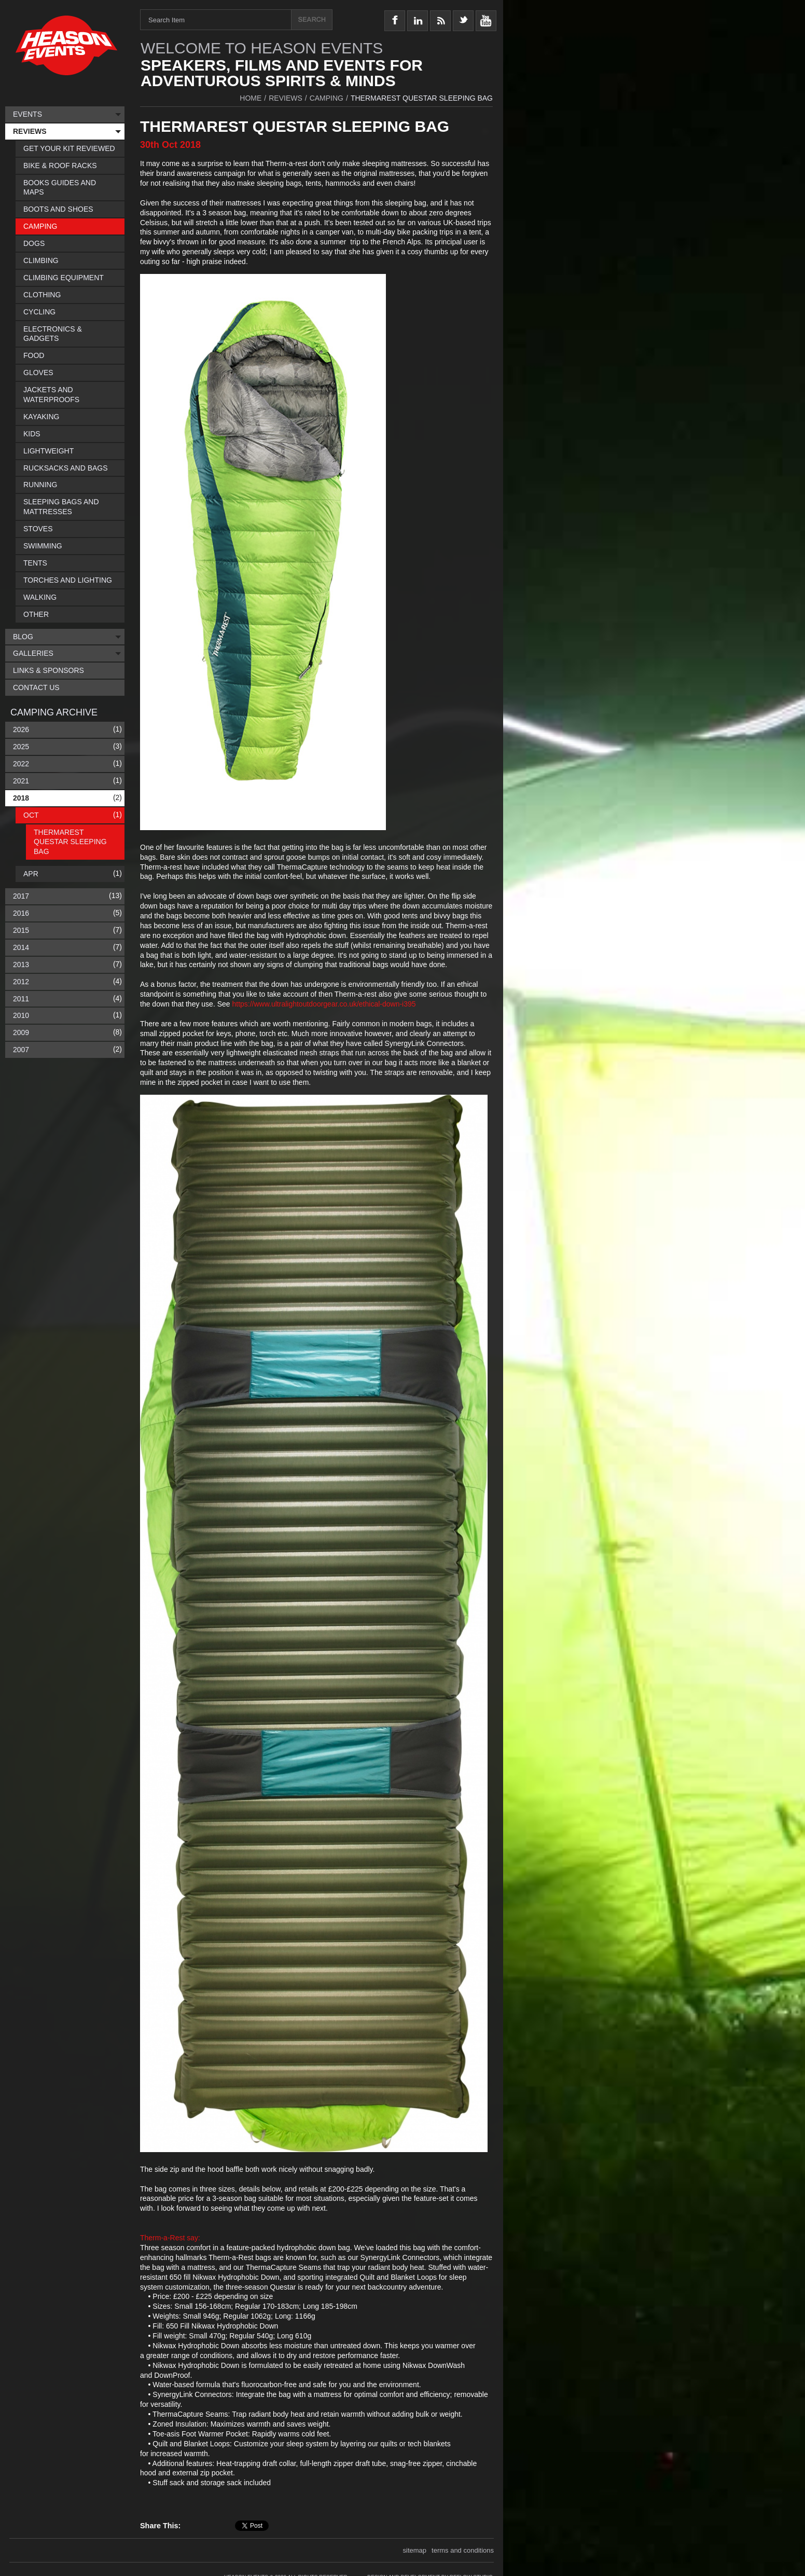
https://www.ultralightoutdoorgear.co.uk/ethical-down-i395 (323, 1004)
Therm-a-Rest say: (170, 2238)
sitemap (415, 2548)
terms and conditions (463, 2548)
